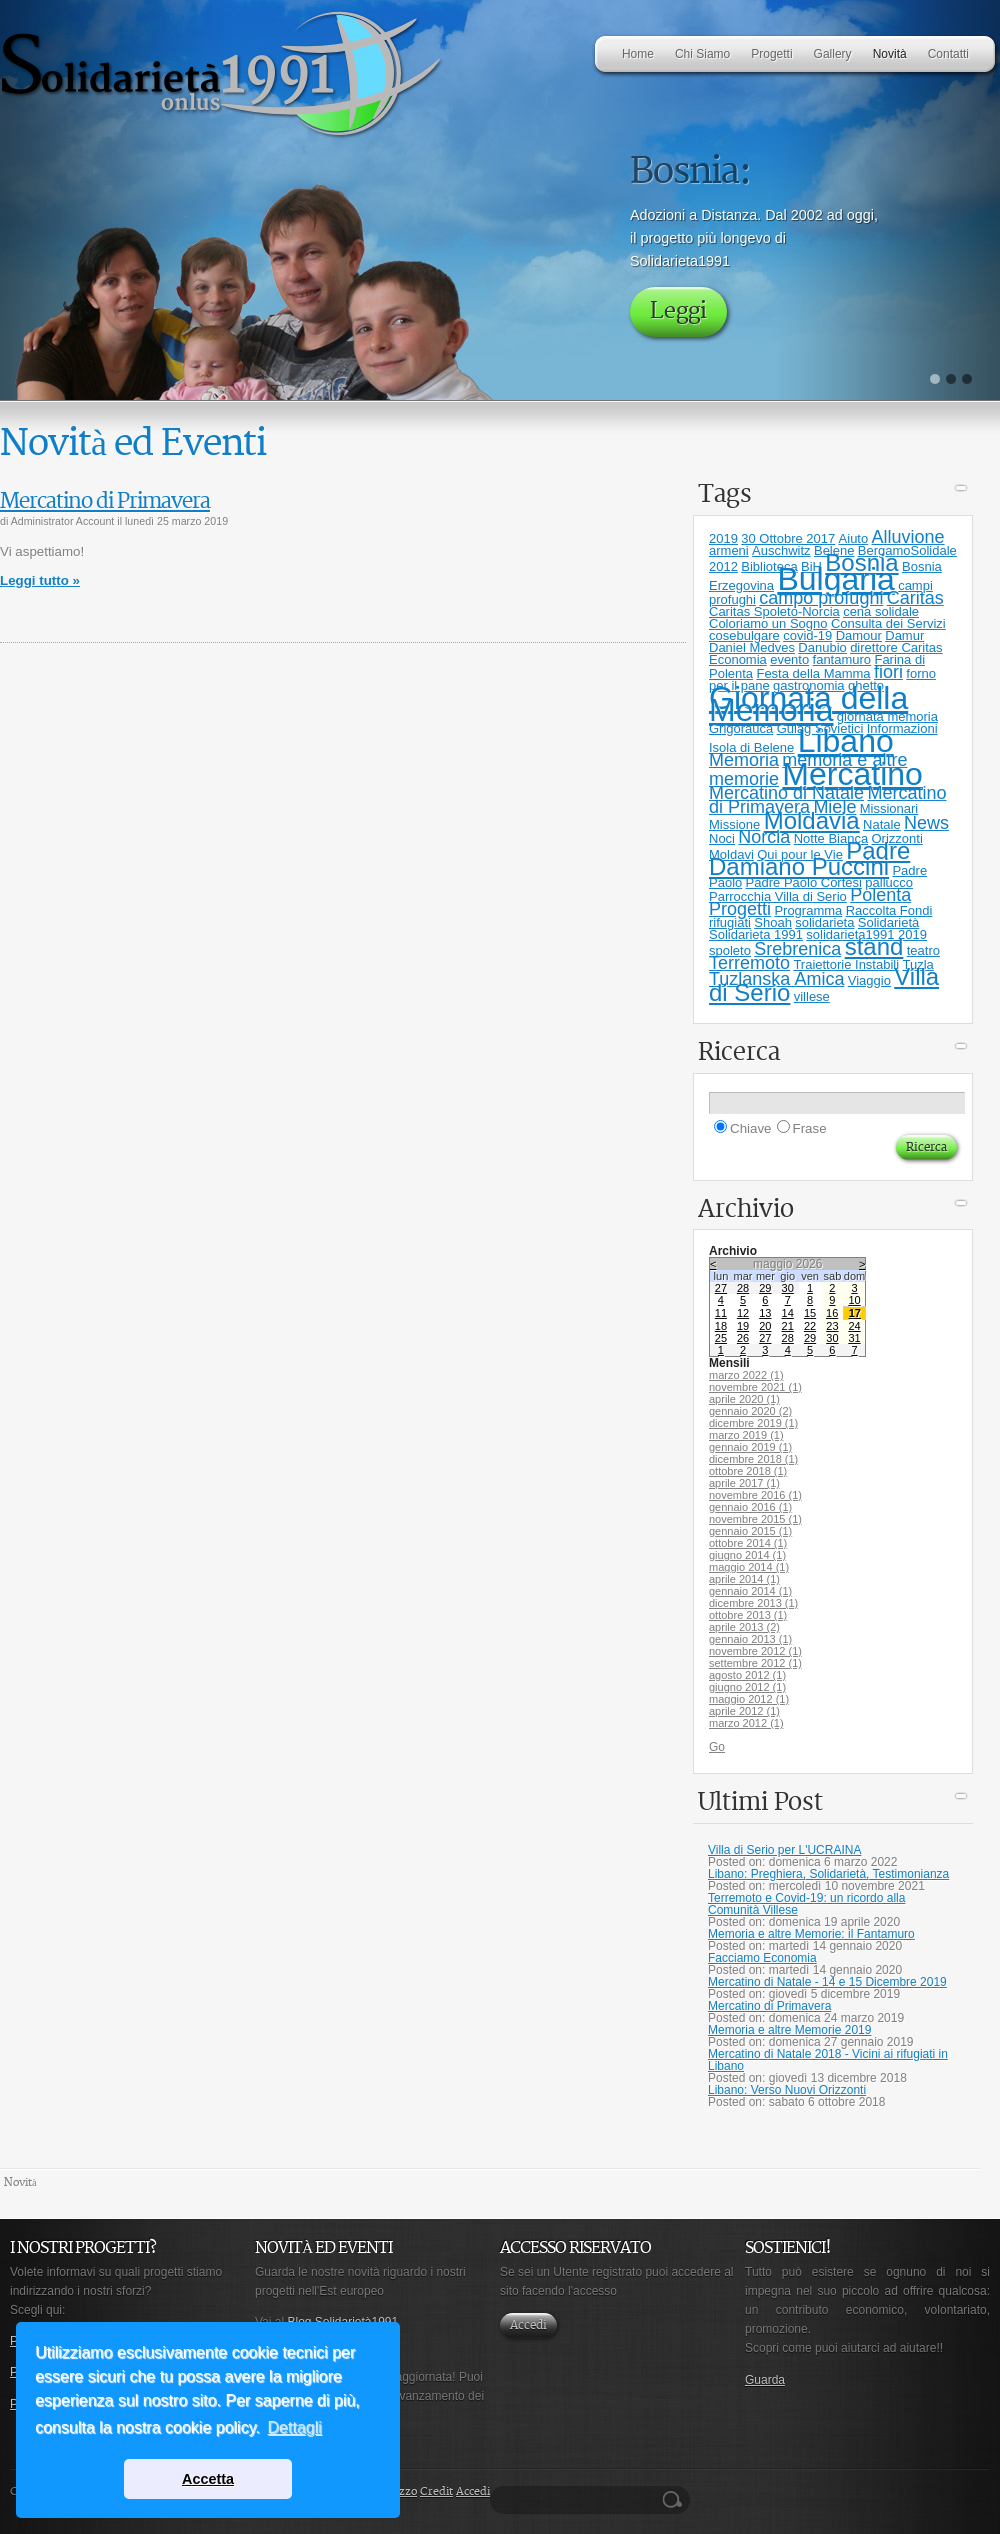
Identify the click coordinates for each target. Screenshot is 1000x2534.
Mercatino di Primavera (105, 501)
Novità (20, 2182)
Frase (810, 1128)
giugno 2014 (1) (747, 1555)
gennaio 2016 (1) (750, 1507)
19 (743, 1326)
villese (812, 996)
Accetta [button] (208, 2479)
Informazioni (902, 728)
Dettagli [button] (295, 2427)
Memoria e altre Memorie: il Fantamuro (811, 1934)
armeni (729, 550)
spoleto (730, 950)
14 (788, 1313)
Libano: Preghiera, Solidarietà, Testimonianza (828, 1874)
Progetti (740, 909)
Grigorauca (741, 728)
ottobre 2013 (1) (748, 1615)
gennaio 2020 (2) (750, 1411)
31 (854, 1338)
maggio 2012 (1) (749, 1699)
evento (789, 659)
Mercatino (852, 774)
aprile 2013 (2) (744, 1627)
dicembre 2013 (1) (753, 1603)
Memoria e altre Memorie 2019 (789, 2030)
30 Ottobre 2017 (788, 538)
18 (721, 1326)
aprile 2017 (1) (744, 1483)
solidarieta (824, 922)
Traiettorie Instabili (846, 964)
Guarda (765, 2380)
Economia (738, 659)
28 (743, 1288)
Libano (846, 741)
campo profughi (821, 598)
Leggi (678, 311)
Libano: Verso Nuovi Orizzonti (787, 2090)
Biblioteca (769, 566)
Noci (722, 838)
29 (765, 1288)
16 (832, 1313)
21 (788, 1326)
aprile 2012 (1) (744, 1711)
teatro (923, 950)
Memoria (744, 760)
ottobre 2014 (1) (748, 1543)
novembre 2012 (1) (755, 1651)
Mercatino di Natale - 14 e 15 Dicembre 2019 (827, 1982)
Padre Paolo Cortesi (804, 882)
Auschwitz (781, 550)
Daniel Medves (752, 647)
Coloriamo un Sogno (768, 623)
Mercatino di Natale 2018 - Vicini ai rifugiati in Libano (828, 2060)
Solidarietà (888, 922)
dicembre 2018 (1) (753, 1459)
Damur (904, 635)
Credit (436, 2491)
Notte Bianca (831, 838)
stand (874, 946)
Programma (808, 910)
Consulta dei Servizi (888, 623)
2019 (723, 538)
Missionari (889, 808)
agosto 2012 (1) (747, 1675)
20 (765, 1326)
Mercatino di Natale (786, 793)
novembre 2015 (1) (755, 1519)
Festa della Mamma (813, 673)
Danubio (822, 647)
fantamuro (842, 659)
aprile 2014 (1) (744, 1579)
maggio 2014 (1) (749, 1567)
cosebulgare (744, 635)
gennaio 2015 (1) (750, 1531)
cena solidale (881, 611)
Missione (734, 824)
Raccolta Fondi (889, 910)
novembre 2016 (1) (755, 1495)
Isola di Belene (751, 747)
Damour (859, 635)
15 (810, 1313)
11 (721, 1313)
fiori (888, 672)
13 (765, 1313)
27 (721, 1288)
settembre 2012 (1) (755, 1663)
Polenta (880, 895)
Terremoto (749, 963)
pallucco (889, 882)
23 (832, 1326)
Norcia (764, 837)
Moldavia (812, 820)
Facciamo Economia (762, 1958)
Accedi (528, 2325)
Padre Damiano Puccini (809, 858)
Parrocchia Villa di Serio (778, 896)
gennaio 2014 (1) (750, 1591)
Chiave (751, 1128)
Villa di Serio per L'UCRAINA (784, 1850)
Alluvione (908, 537)
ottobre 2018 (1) (748, 1471)
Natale (882, 824)
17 (855, 1313)
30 (788, 1288)
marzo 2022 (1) (746, 1375)
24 (854, 1326)
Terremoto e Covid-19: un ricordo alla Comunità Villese (806, 1904)
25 (721, 1338)
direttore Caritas (896, 647)
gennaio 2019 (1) (750, 1447)
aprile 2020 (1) (744, 1399)
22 (810, 1326)
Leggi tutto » (40, 580)
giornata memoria (887, 716)
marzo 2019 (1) (746, 1435)
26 (743, 1338)
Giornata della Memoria (808, 704)
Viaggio (869, 980)
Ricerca (675, 2500)
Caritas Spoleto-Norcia (774, 611)
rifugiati (730, 922)
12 (743, 1313)
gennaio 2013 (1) (750, 1639)
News (926, 823)
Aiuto (854, 538)
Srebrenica (797, 949)
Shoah (773, 922)
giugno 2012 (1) (747, 1687)
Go (717, 1747)
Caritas (915, 598)
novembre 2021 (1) (755, 1387)
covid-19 (807, 635)
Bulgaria (835, 579)
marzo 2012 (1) (746, 1723)
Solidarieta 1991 (756, 934)
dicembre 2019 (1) (753, 1423)
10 (854, 1300)
